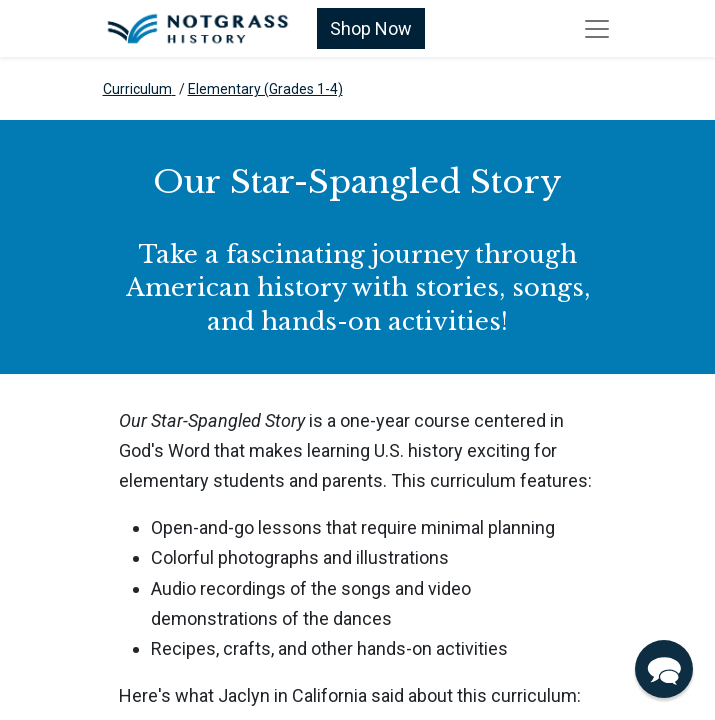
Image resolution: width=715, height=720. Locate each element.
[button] (664, 669)
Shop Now (371, 28)
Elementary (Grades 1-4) (265, 89)
